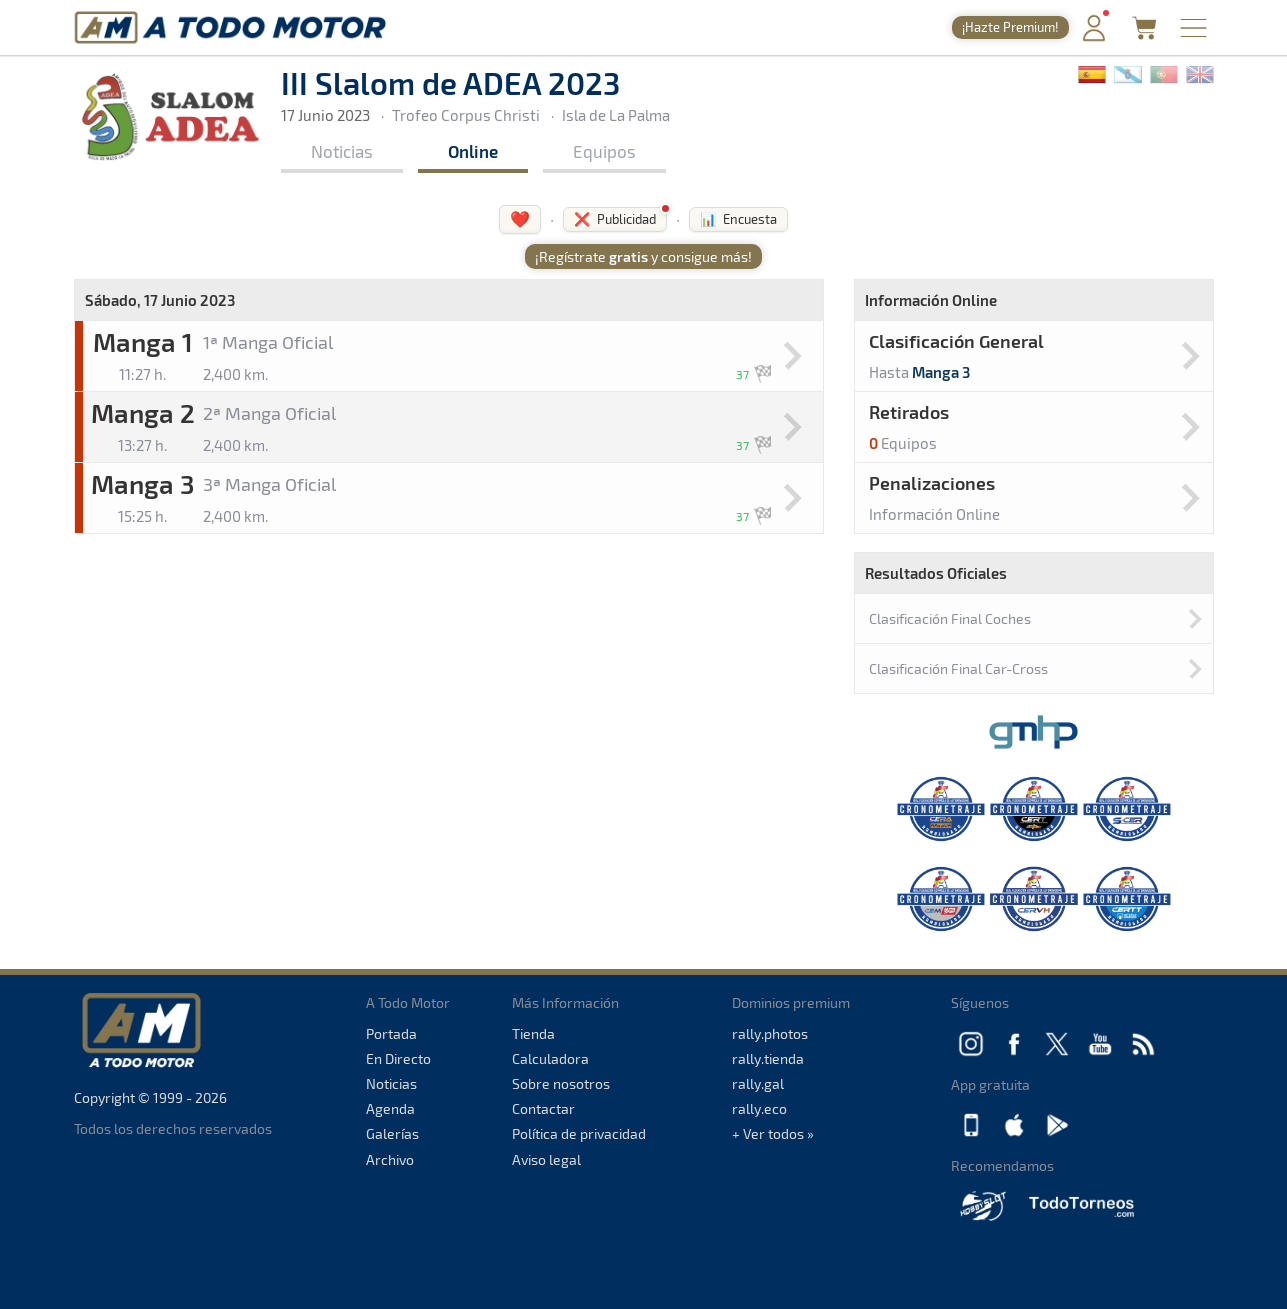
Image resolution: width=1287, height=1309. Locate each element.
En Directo (398, 1058)
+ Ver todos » (773, 1133)
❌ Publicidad (615, 219)
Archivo (390, 1159)
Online (473, 151)
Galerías (392, 1133)
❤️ (520, 218)
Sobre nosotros (561, 1083)
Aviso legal (546, 1159)
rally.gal (758, 1083)
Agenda (390, 1108)
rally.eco (759, 1108)
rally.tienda (768, 1058)
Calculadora (550, 1058)
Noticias (342, 151)
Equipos (604, 151)
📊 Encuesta (738, 219)
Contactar (543, 1108)
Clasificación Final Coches (950, 618)
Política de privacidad (579, 1133)
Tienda (533, 1033)
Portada (391, 1033)
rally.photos (770, 1033)
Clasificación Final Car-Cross (958, 668)
